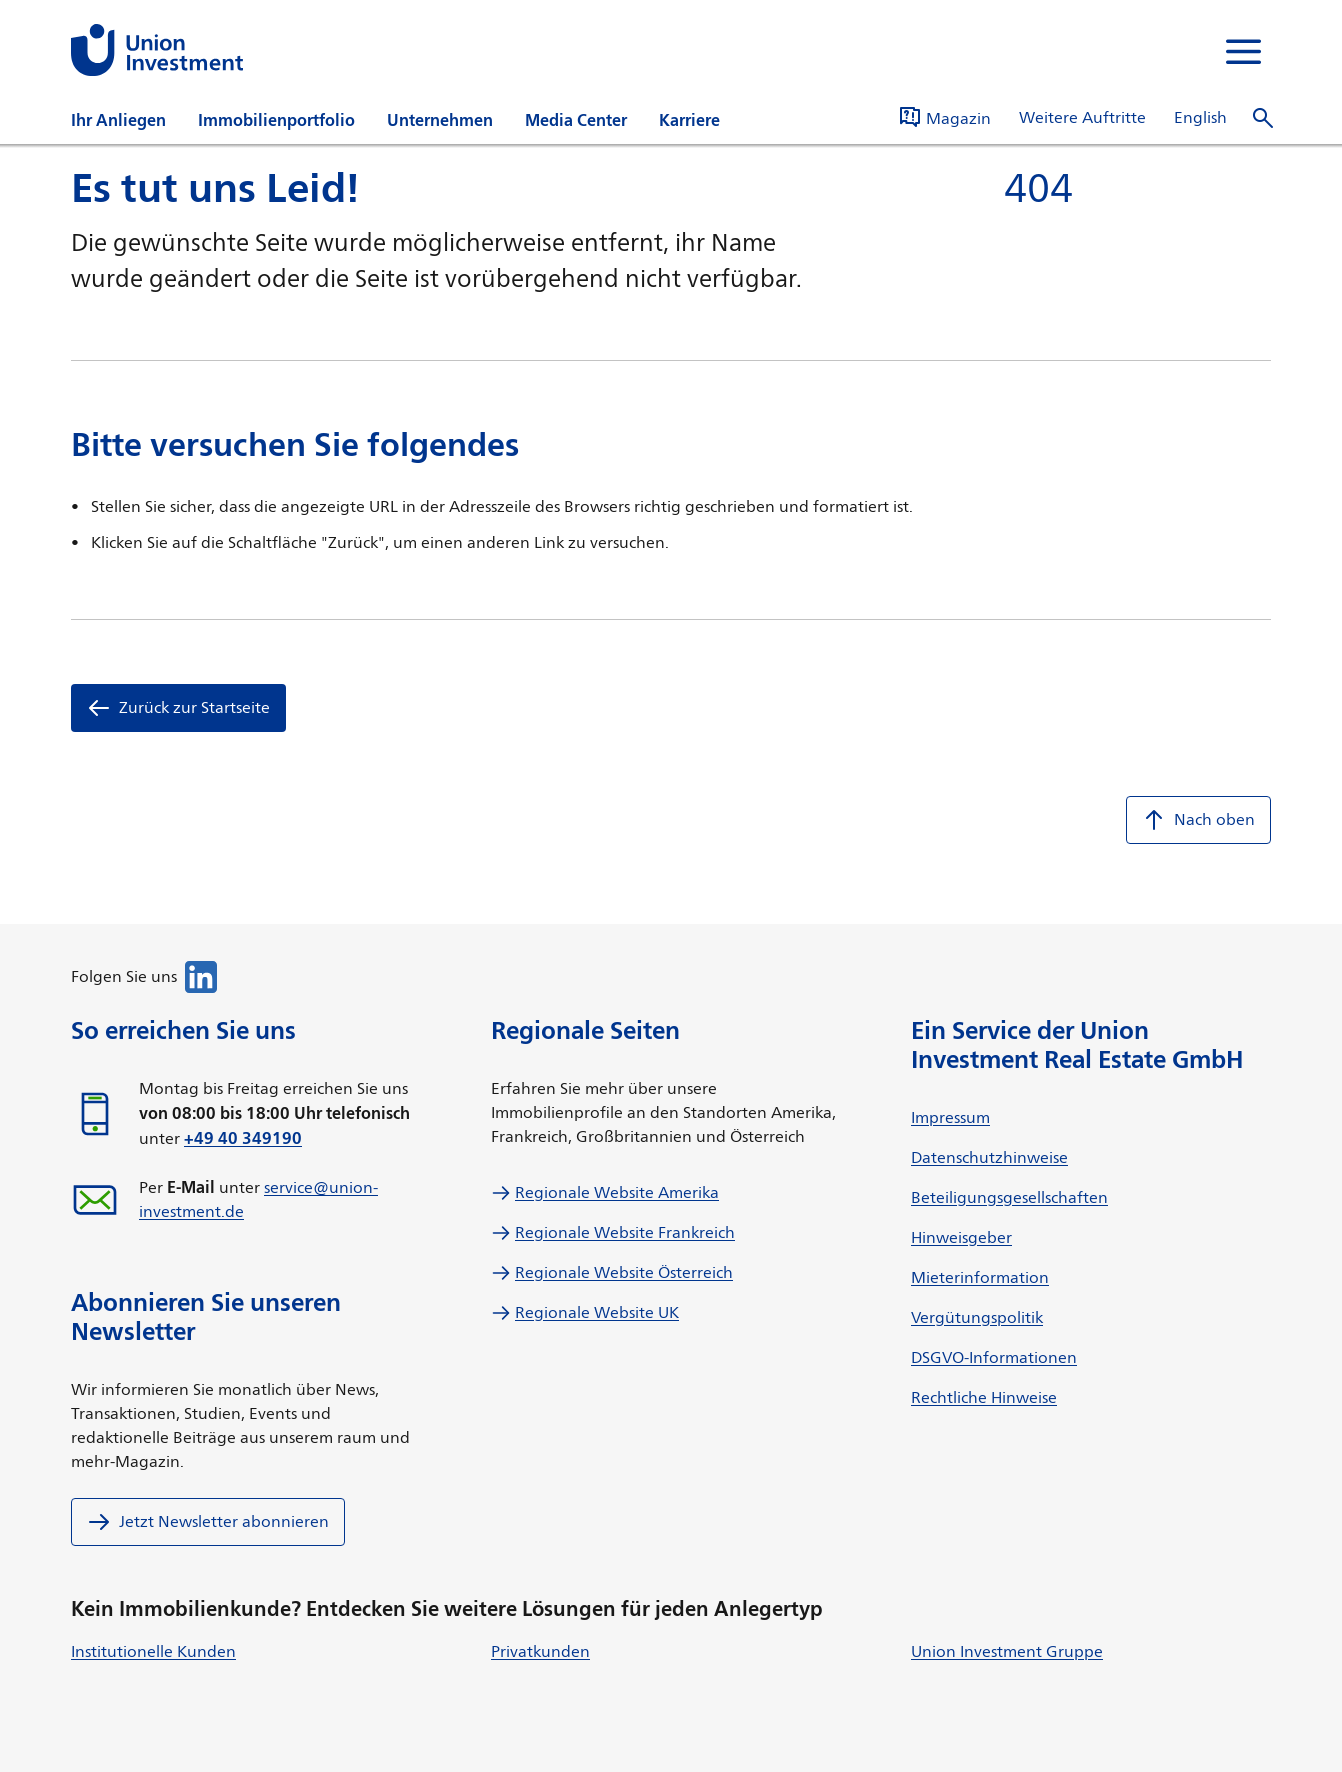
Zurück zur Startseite (178, 708)
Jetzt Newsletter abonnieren (208, 1522)
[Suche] (1263, 118)
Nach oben (1198, 820)
